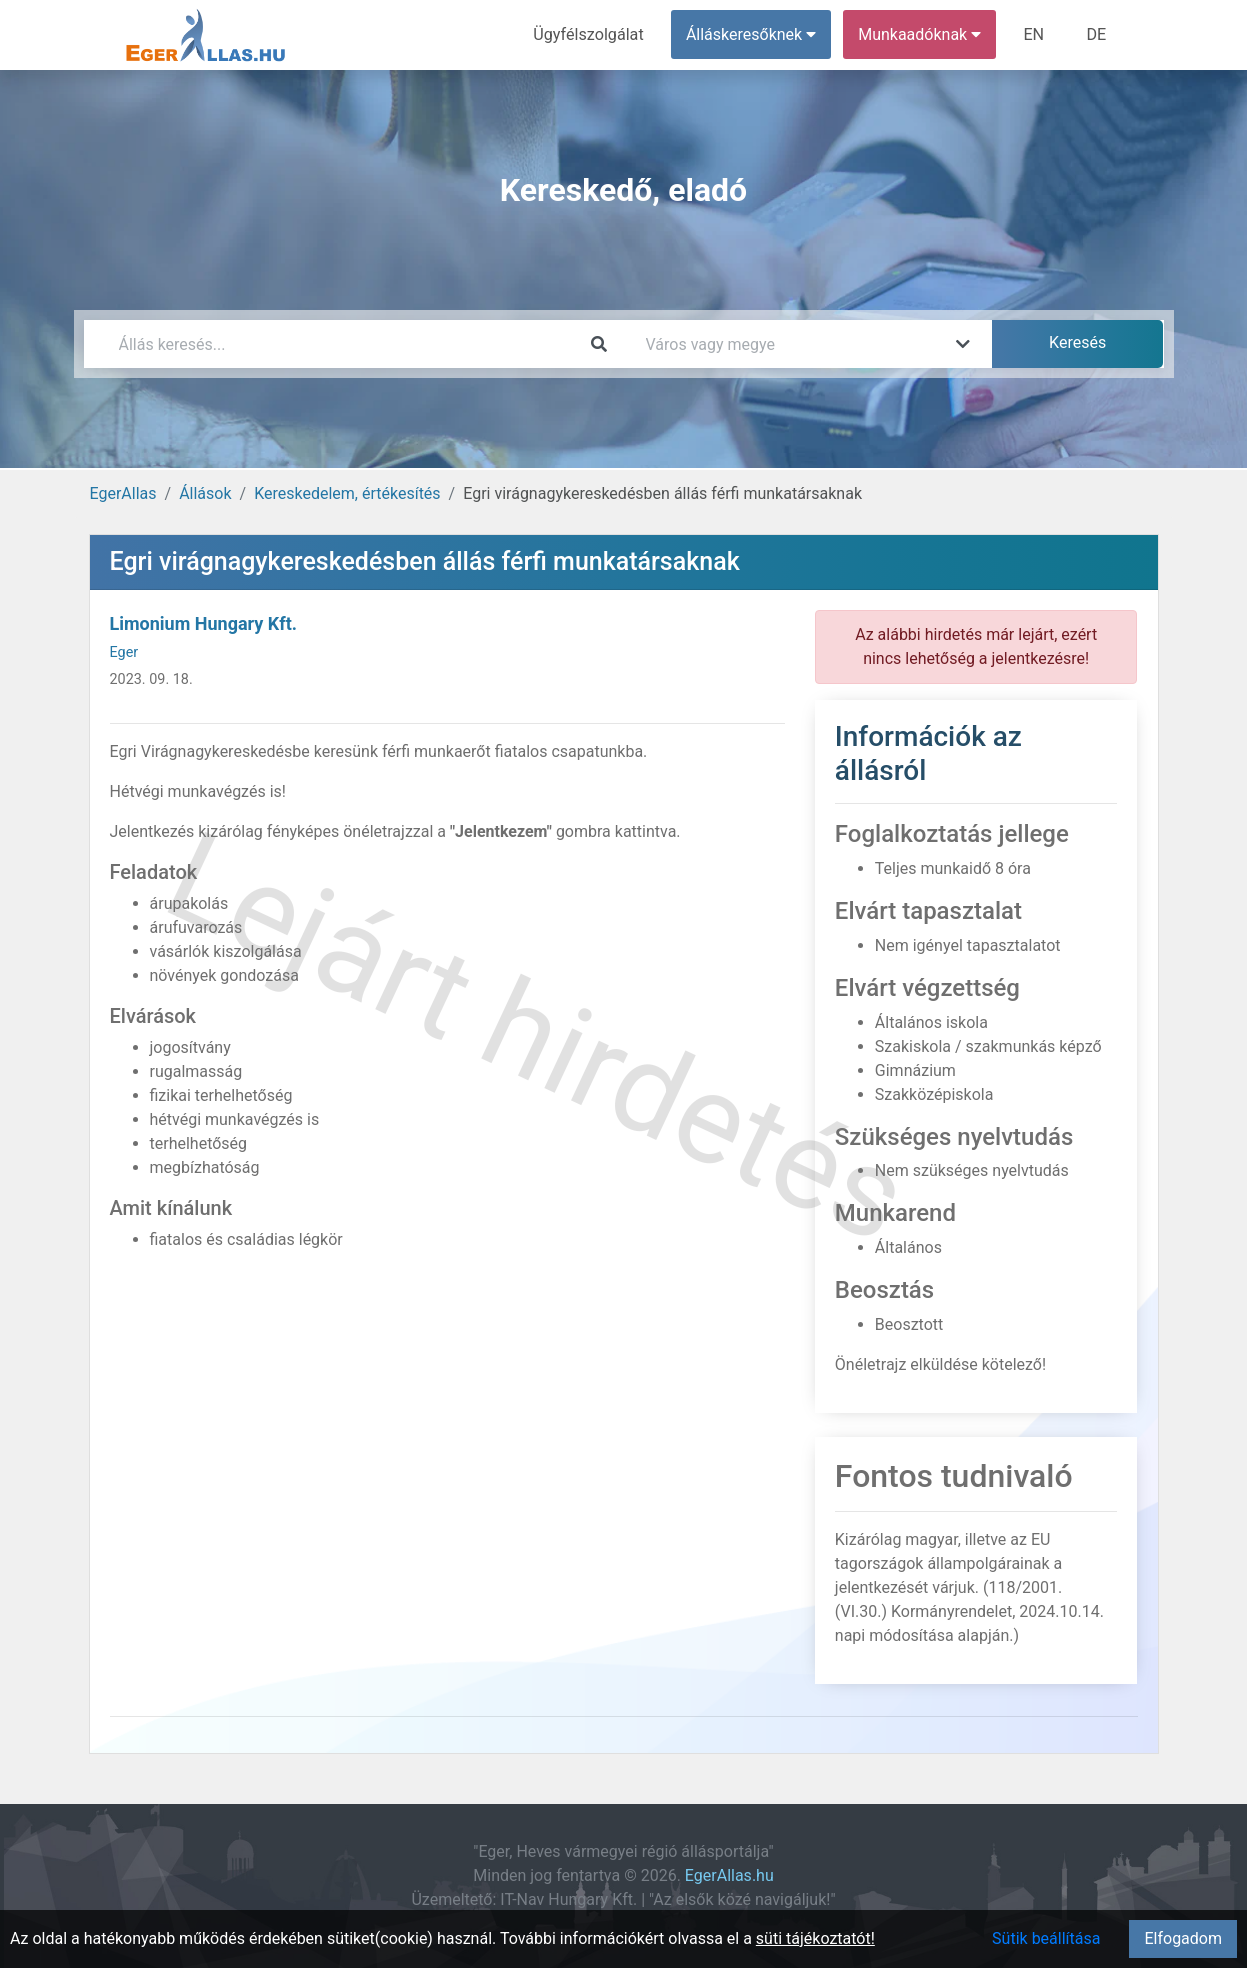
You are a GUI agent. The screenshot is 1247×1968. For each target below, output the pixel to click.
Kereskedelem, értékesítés (347, 493)
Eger (124, 652)
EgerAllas (123, 493)
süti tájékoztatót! (815, 1938)
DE (1097, 34)
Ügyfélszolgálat (590, 34)
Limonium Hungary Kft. (204, 623)
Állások (205, 493)
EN (1034, 34)
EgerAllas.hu (729, 1875)
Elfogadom (1183, 1938)
